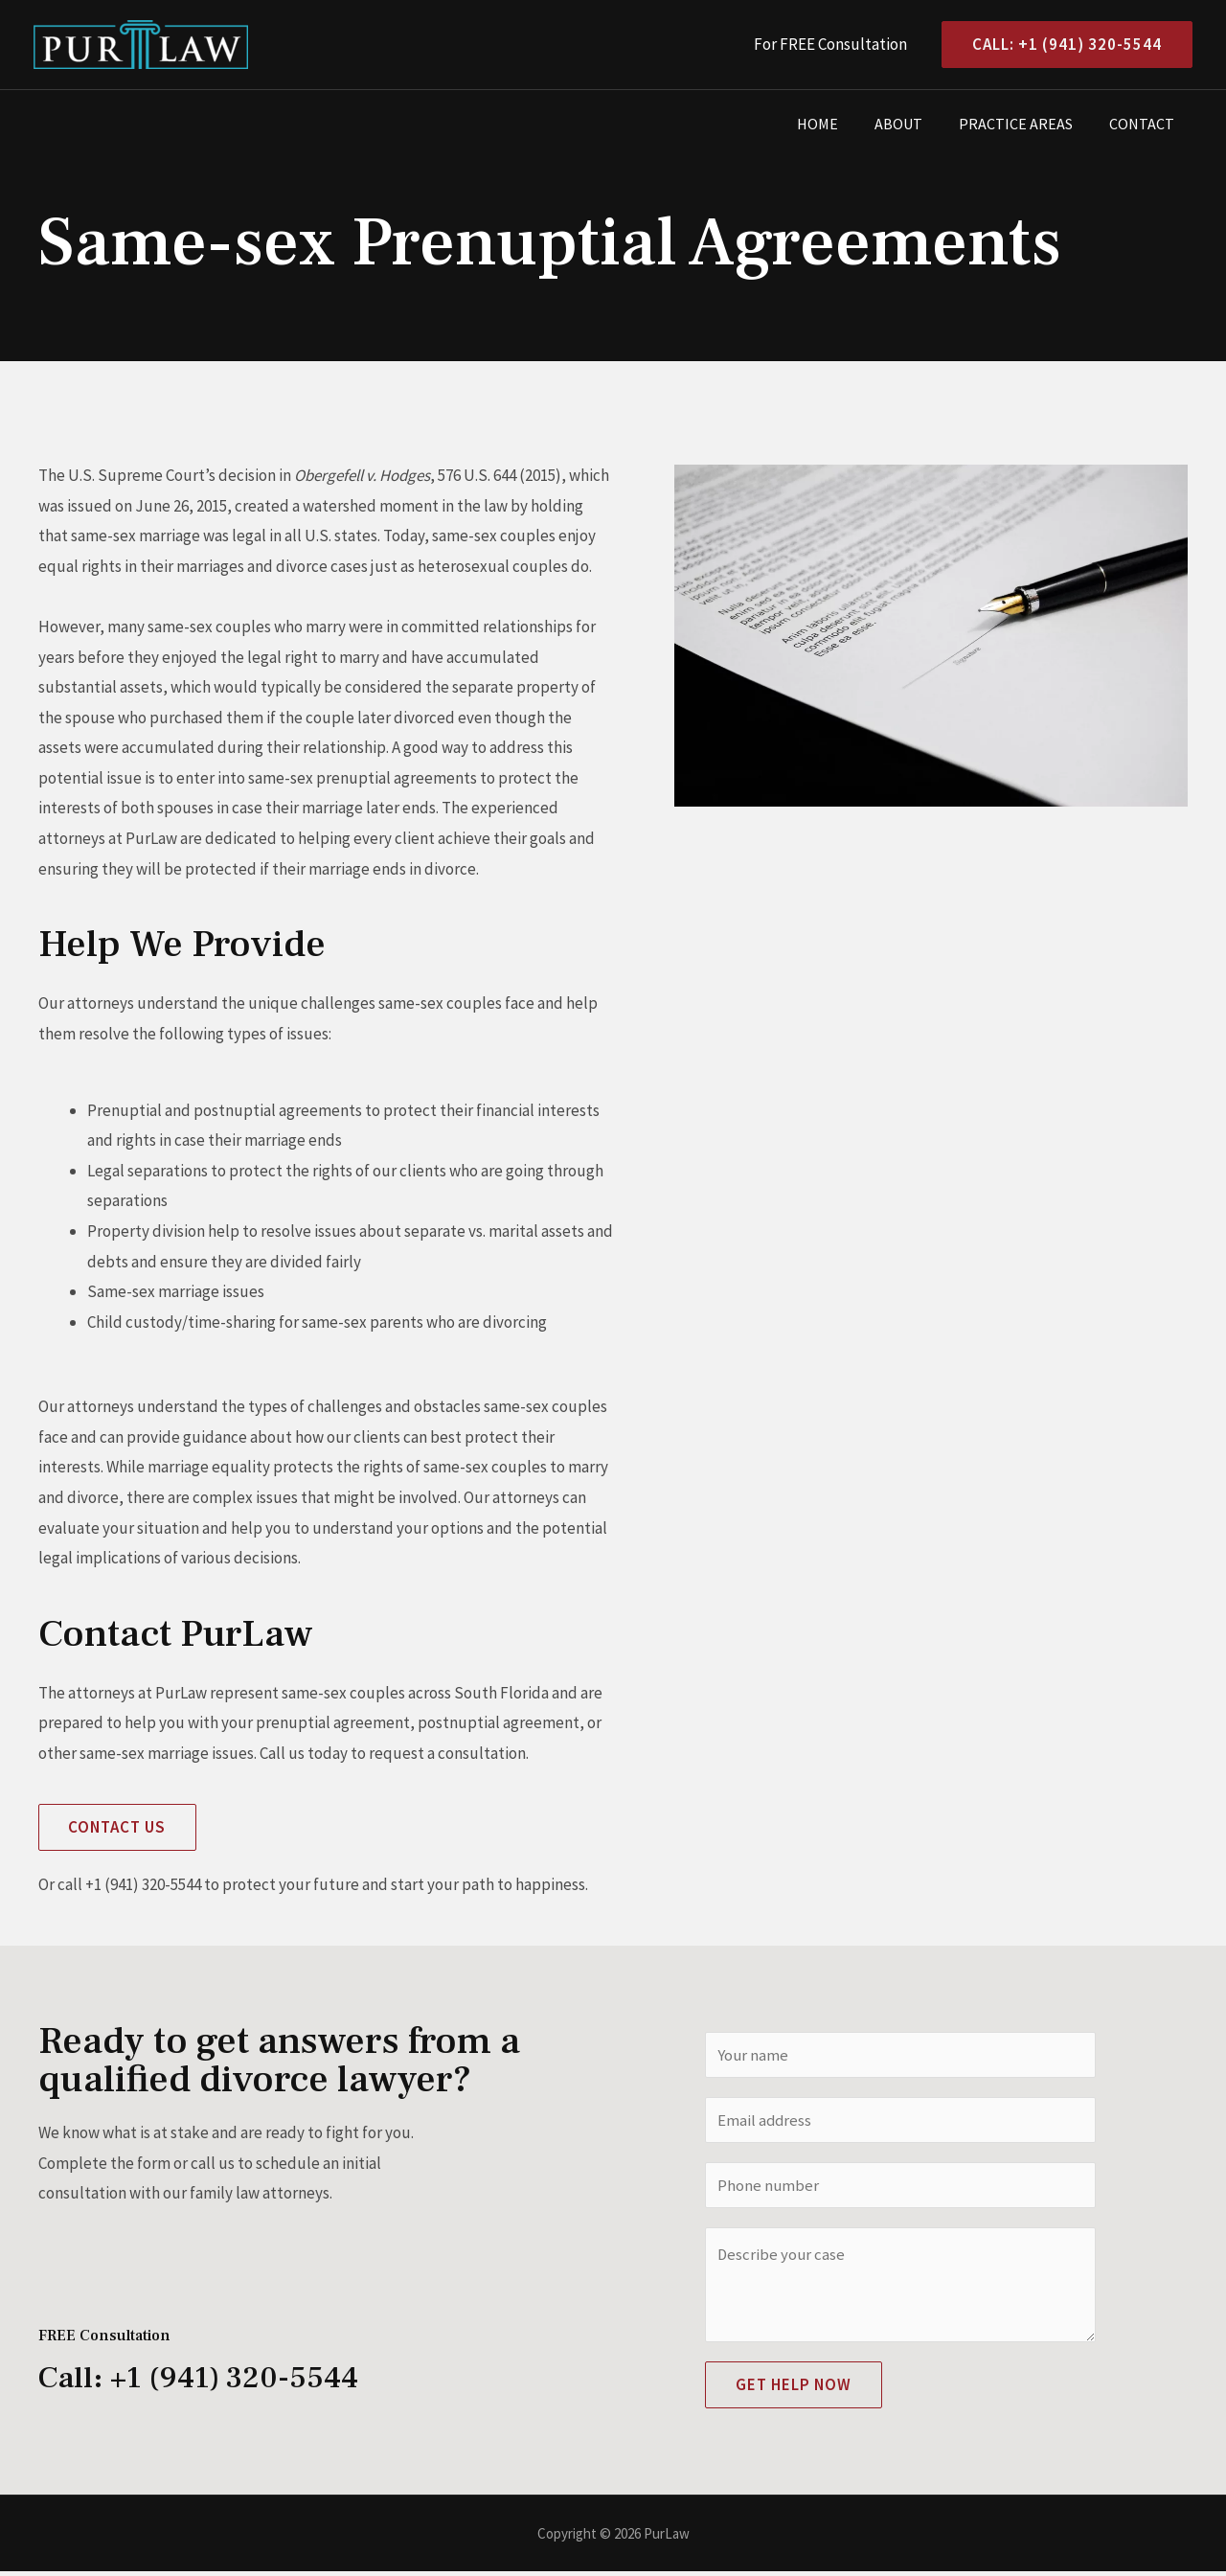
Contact (1144, 123)
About (913, 123)
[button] (117, 1827)
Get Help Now (793, 2389)
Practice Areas (1024, 123)
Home (837, 123)
